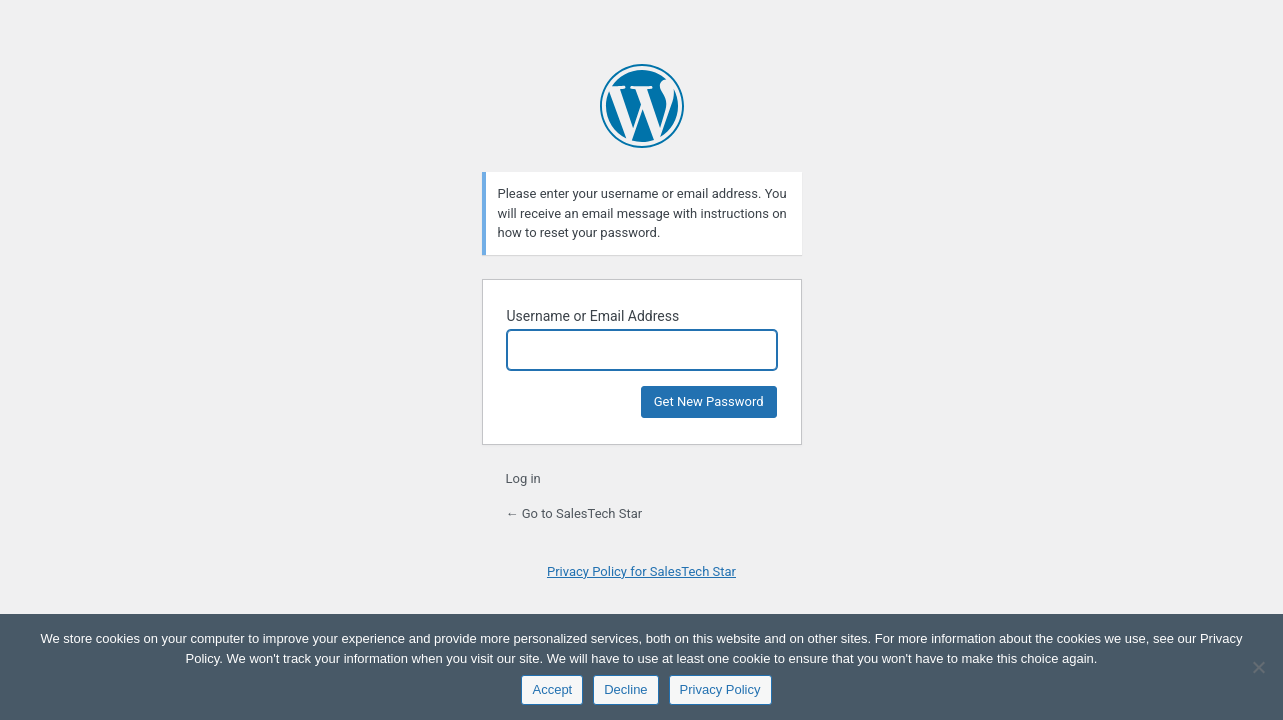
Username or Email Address (593, 316)
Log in (523, 478)
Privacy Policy (720, 689)
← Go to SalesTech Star (574, 513)
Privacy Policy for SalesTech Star (641, 571)
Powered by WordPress (642, 106)
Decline (625, 689)
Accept (552, 689)
